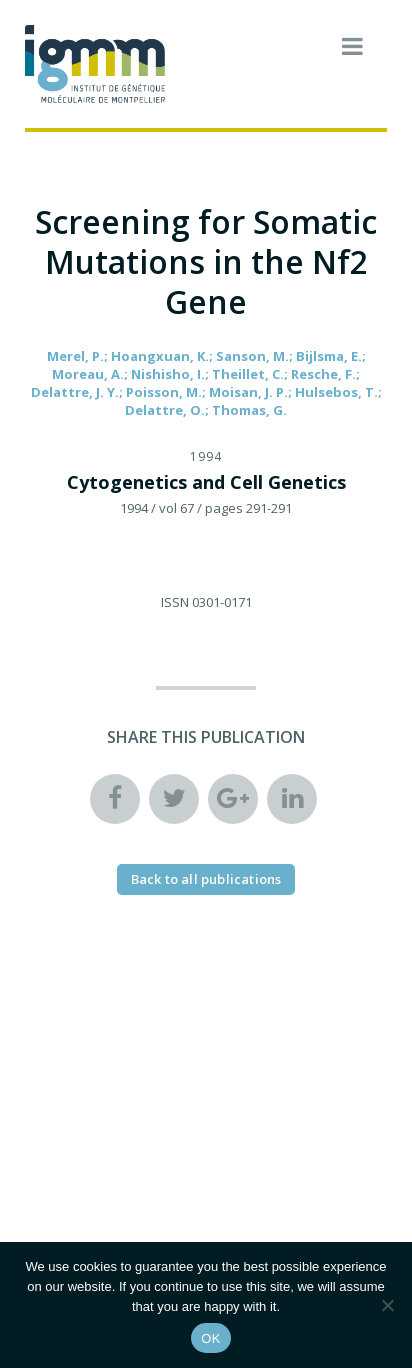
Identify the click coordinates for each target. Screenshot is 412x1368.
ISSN (175, 602)
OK (210, 1338)
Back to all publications (206, 879)
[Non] (387, 1305)
